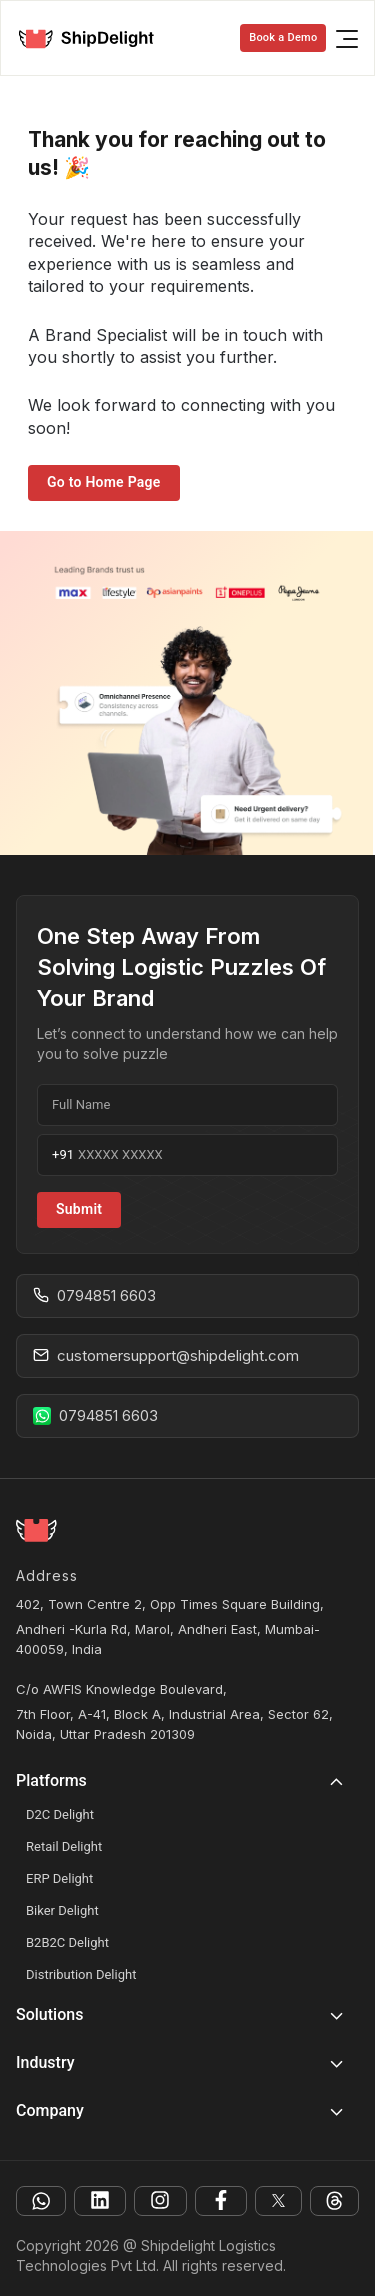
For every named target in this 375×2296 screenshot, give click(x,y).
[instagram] (160, 2201)
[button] (187, 1787)
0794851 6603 (94, 1295)
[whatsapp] (41, 2201)
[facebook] (221, 2201)
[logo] (94, 38)
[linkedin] (100, 2201)
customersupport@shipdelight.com (166, 1355)
